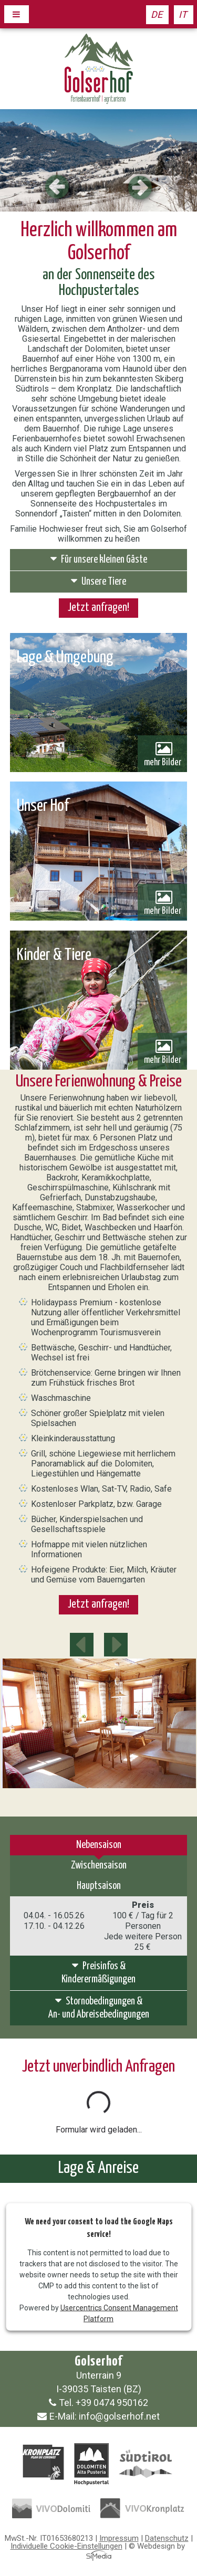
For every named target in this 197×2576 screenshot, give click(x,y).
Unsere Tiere (98, 581)
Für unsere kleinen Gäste (98, 559)
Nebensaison (98, 1845)
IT (183, 14)
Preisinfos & (99, 1973)
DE (156, 14)
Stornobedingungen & (99, 2008)
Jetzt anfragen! (98, 608)
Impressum (119, 2538)
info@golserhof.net (119, 2416)
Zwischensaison (99, 1866)
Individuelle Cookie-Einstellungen (66, 2546)
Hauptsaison (99, 1886)
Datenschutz (167, 2538)
